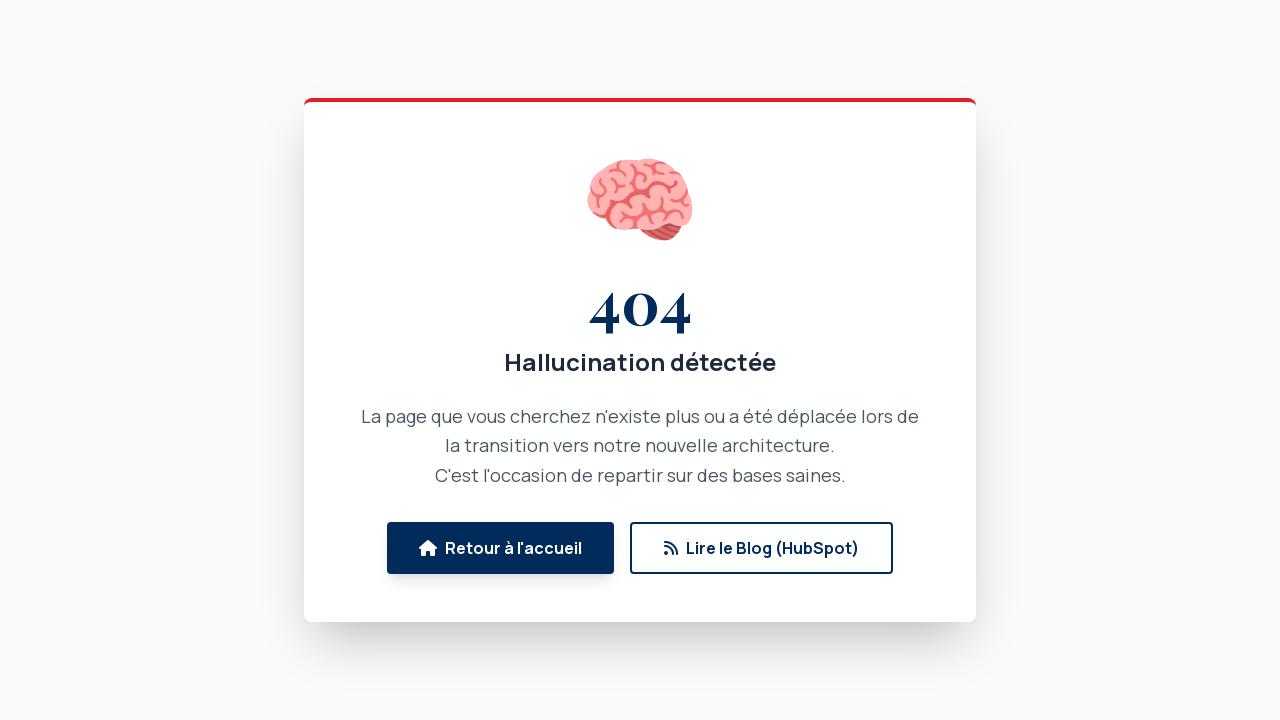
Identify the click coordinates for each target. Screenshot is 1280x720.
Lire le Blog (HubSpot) (761, 548)
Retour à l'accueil (500, 548)
